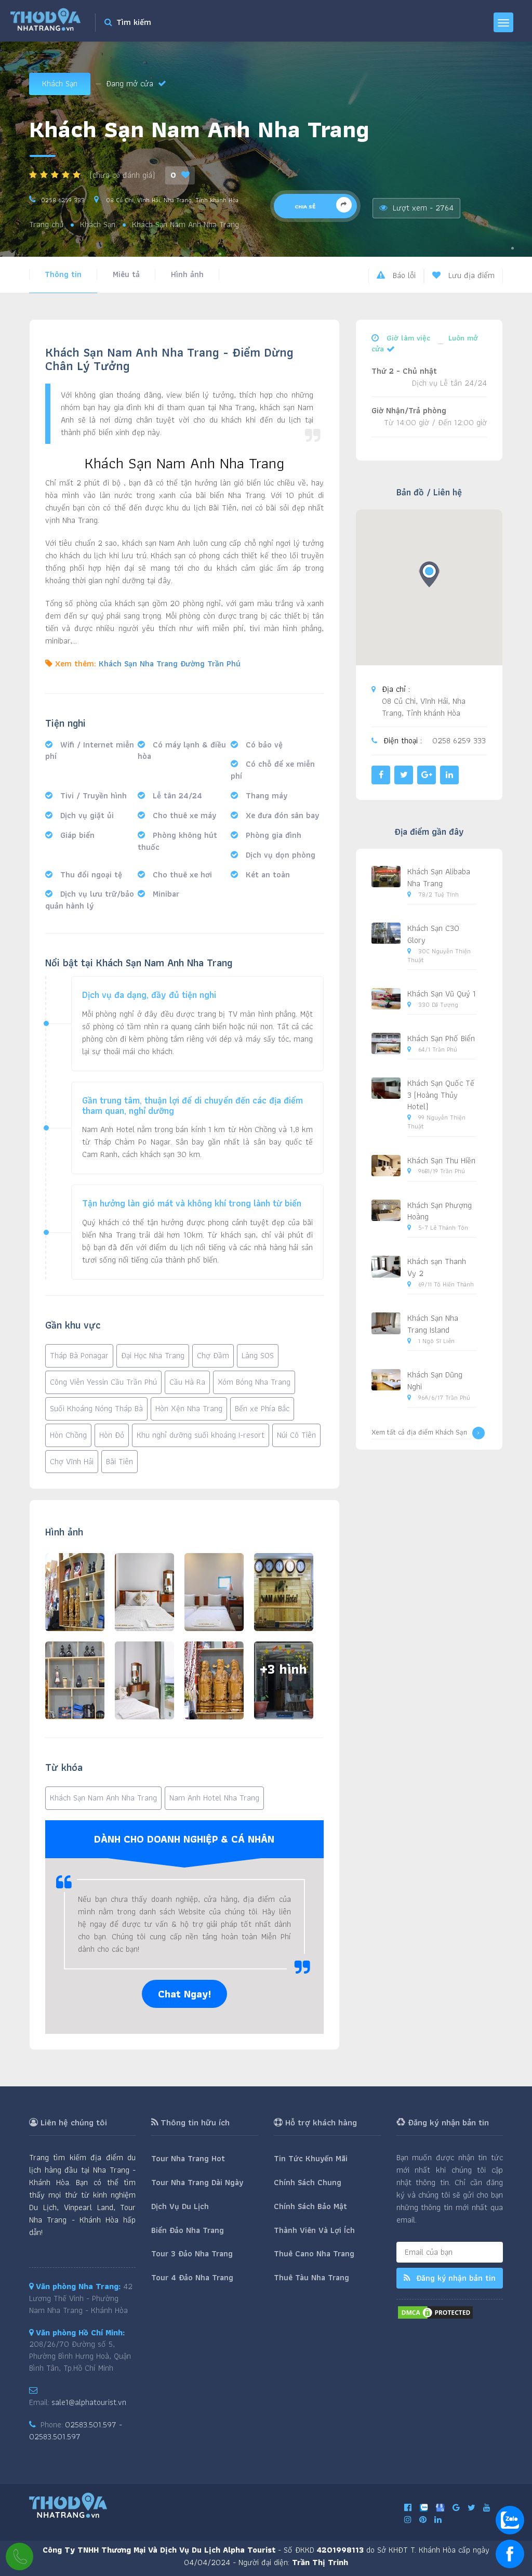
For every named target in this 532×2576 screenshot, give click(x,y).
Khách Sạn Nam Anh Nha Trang (103, 1797)
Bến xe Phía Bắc (262, 1408)
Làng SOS (258, 1355)
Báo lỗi (396, 275)
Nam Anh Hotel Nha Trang (214, 1797)
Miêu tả (126, 274)
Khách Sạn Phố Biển (441, 1038)
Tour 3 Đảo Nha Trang (192, 2253)
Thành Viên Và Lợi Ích (314, 2230)
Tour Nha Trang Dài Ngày (197, 2182)
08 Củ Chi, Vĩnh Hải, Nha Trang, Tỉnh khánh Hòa (171, 200)
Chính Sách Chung (307, 2182)
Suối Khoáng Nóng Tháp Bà (96, 1408)
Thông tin (63, 274)
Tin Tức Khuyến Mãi (311, 2158)
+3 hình (283, 1669)
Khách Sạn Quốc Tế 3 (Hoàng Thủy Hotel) (440, 1094)
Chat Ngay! (184, 1994)
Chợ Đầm (213, 1355)
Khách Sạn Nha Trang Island (432, 1323)
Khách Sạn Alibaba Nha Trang (438, 877)
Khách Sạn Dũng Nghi (434, 1380)
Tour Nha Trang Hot (188, 2158)
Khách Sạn (59, 83)
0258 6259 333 (63, 200)
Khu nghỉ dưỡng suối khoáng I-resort (200, 1434)
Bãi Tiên (119, 1461)
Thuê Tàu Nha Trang (311, 2277)
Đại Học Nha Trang (152, 1355)
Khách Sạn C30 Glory (433, 934)
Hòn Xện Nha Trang (188, 1408)
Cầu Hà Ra (187, 1381)
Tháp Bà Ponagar (79, 1355)
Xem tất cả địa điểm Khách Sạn (428, 1433)
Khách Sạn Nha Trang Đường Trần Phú (170, 663)
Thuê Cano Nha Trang (314, 2253)
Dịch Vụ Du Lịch (180, 2206)
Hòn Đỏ (111, 1434)
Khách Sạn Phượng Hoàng (439, 1211)
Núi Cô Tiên (296, 1434)
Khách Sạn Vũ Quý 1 (441, 993)
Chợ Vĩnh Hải (72, 1461)
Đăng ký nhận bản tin (450, 2277)
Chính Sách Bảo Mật (310, 2206)
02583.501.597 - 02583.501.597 (75, 2430)
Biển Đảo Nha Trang (187, 2230)
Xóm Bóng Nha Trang (254, 1381)
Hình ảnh (187, 274)
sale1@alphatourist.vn (88, 2402)
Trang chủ (46, 225)
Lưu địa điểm (463, 275)
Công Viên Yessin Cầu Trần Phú (103, 1381)
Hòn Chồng (68, 1434)
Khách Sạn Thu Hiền (441, 1160)
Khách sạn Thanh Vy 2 (436, 1267)
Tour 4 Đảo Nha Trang (192, 2277)
